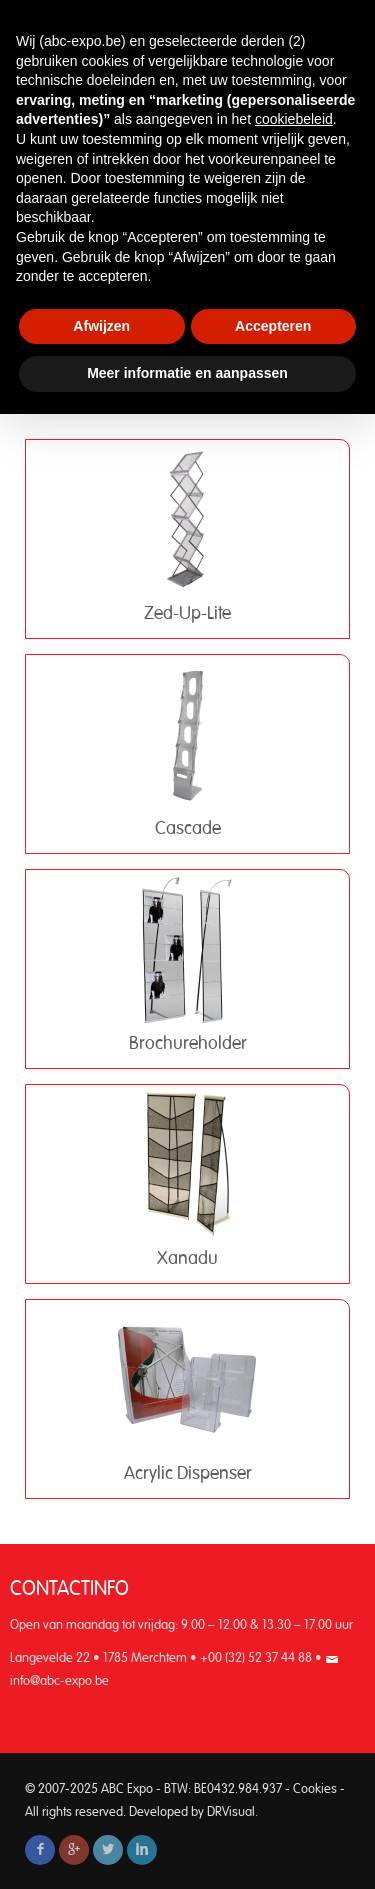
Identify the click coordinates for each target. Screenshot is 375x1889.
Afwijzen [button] (101, 326)
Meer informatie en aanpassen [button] (187, 373)
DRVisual (231, 1812)
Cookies (315, 1789)
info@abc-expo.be (59, 1681)
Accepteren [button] (273, 326)
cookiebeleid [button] (294, 119)
